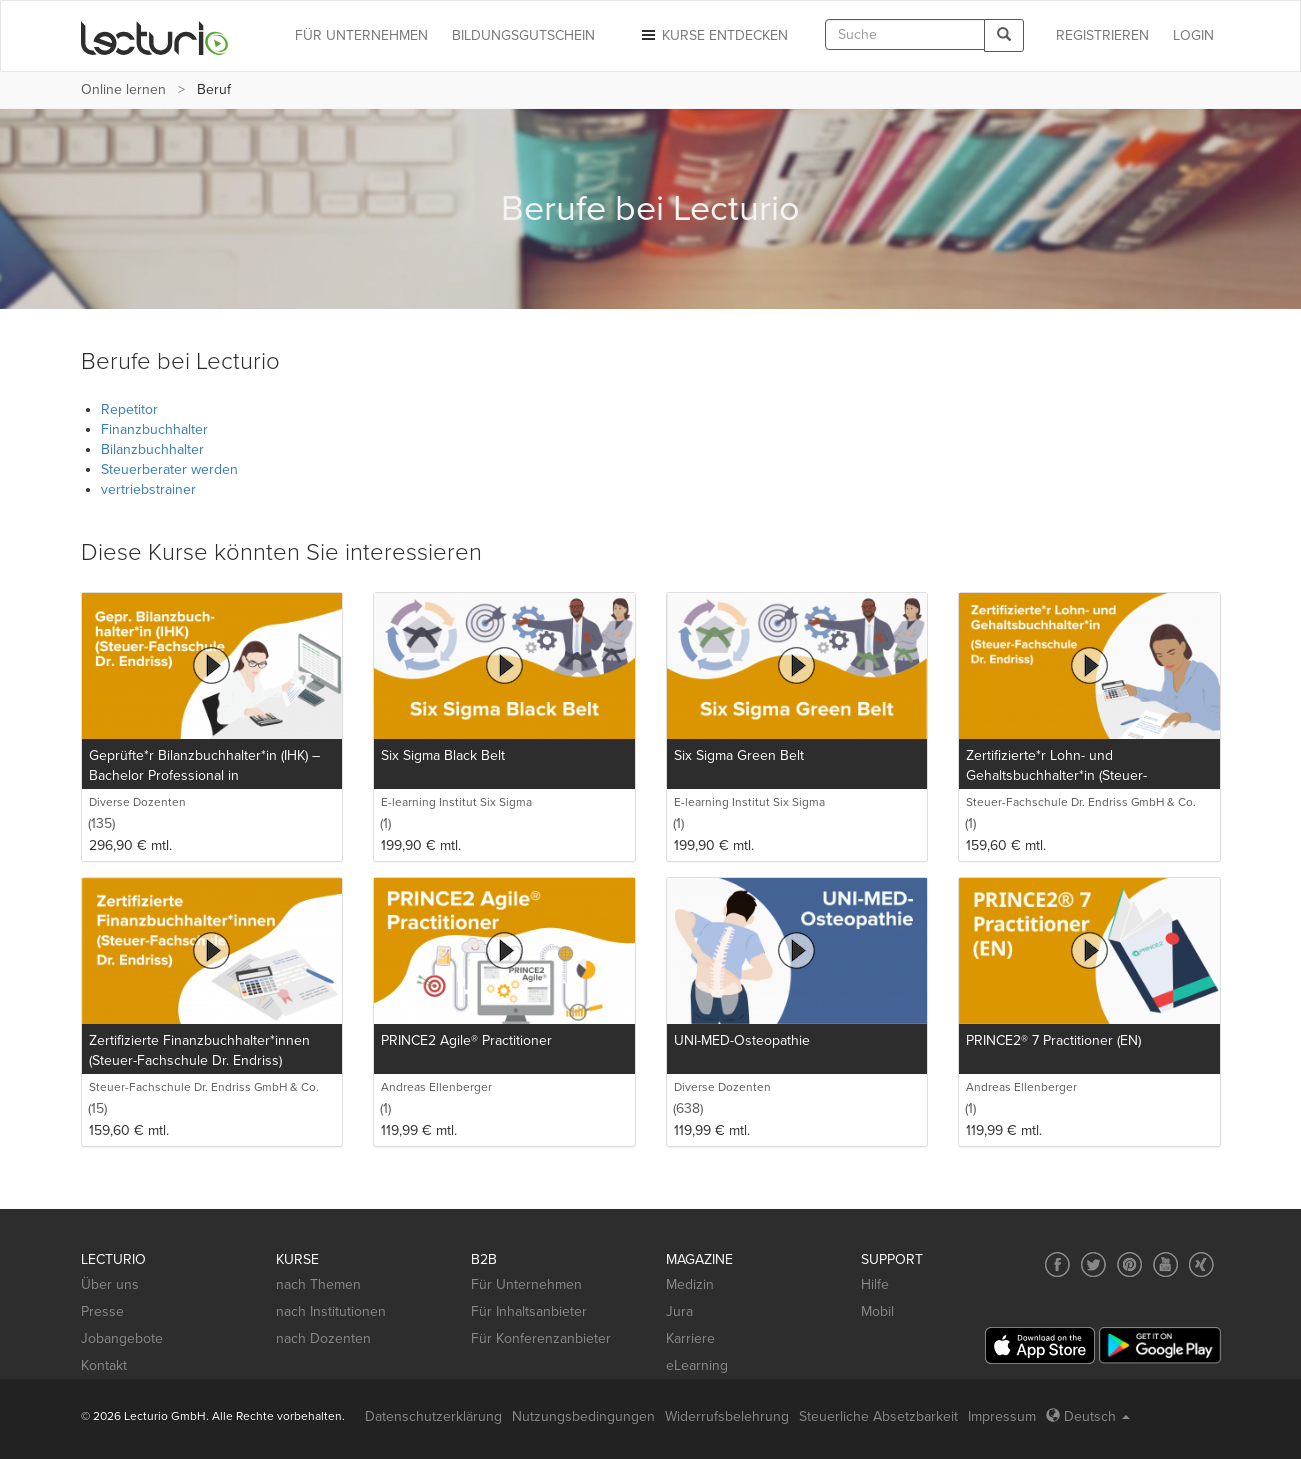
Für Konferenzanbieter (541, 1338)
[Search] (1004, 35)
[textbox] (905, 34)
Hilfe (875, 1284)
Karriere (690, 1338)
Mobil (877, 1311)
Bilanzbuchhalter (152, 449)
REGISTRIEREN (1102, 35)
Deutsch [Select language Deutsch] (1088, 1416)
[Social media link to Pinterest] (1129, 1264)
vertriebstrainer (148, 489)
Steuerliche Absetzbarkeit (878, 1416)
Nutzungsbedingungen (583, 1416)
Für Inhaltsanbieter (529, 1311)
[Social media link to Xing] (1201, 1264)
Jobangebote (122, 1338)
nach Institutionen (331, 1311)
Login (1193, 35)
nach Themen (318, 1284)
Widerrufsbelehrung (727, 1416)
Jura (679, 1311)
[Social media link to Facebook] (1057, 1264)
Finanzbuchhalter (154, 429)
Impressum (1002, 1416)
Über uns (110, 1284)
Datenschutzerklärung (433, 1416)
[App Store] (1040, 1345)
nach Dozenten (323, 1338)
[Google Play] (1160, 1345)
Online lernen (123, 89)
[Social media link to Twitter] (1093, 1264)
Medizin (690, 1284)
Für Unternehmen (526, 1284)
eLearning (697, 1365)
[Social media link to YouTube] (1165, 1264)
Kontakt (104, 1365)
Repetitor (129, 409)
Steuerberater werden (169, 469)
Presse (102, 1311)
